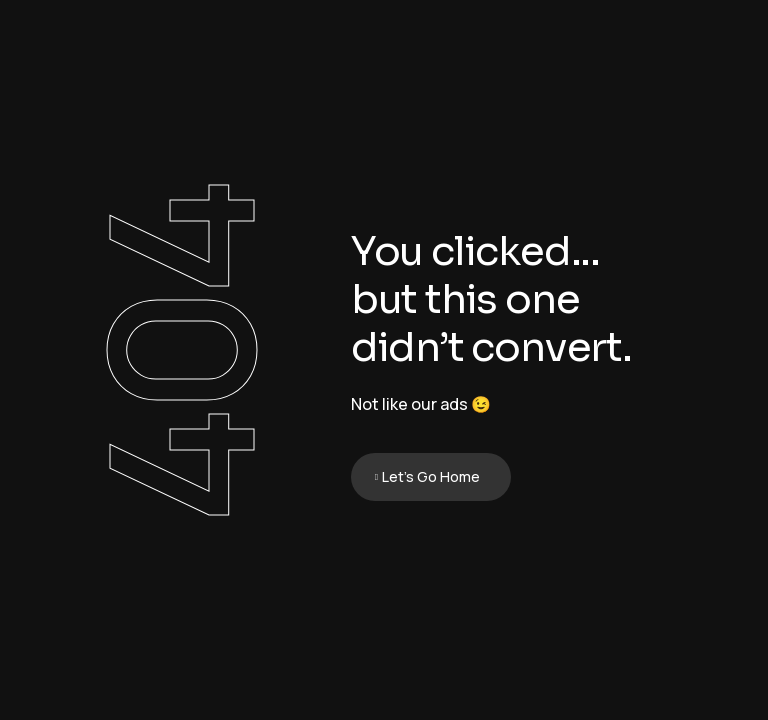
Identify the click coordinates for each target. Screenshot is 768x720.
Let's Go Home (431, 476)
